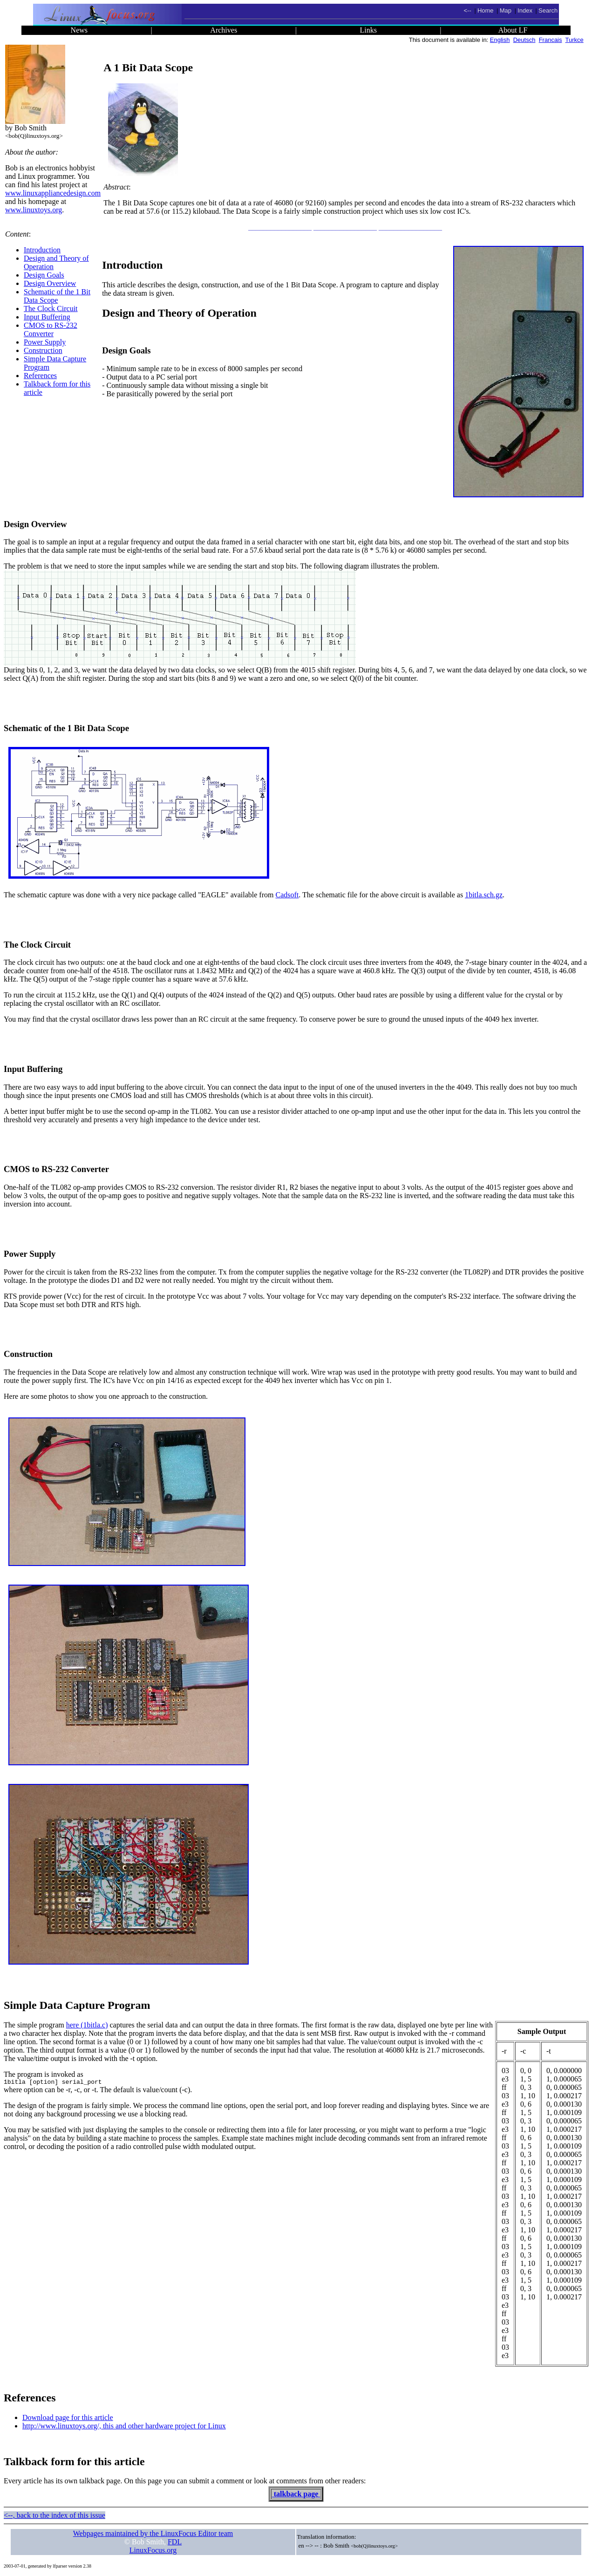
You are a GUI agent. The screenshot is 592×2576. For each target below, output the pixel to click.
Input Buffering (47, 317)
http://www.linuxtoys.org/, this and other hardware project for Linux (124, 2426)
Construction (43, 350)
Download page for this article (67, 2417)
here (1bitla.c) (87, 2025)
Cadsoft (287, 895)
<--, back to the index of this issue (54, 2515)
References (40, 376)
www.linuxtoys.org (33, 210)
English (500, 39)
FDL (175, 2542)
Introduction (42, 250)
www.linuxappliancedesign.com (53, 193)
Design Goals (44, 275)
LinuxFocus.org (153, 2550)
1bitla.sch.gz (484, 895)
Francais (550, 39)
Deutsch (524, 39)
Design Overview (50, 283)
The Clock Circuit (51, 308)
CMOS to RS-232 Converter (50, 329)
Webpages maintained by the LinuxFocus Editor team (153, 2533)
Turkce (574, 39)
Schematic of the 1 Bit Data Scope (57, 296)
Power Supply (45, 342)
